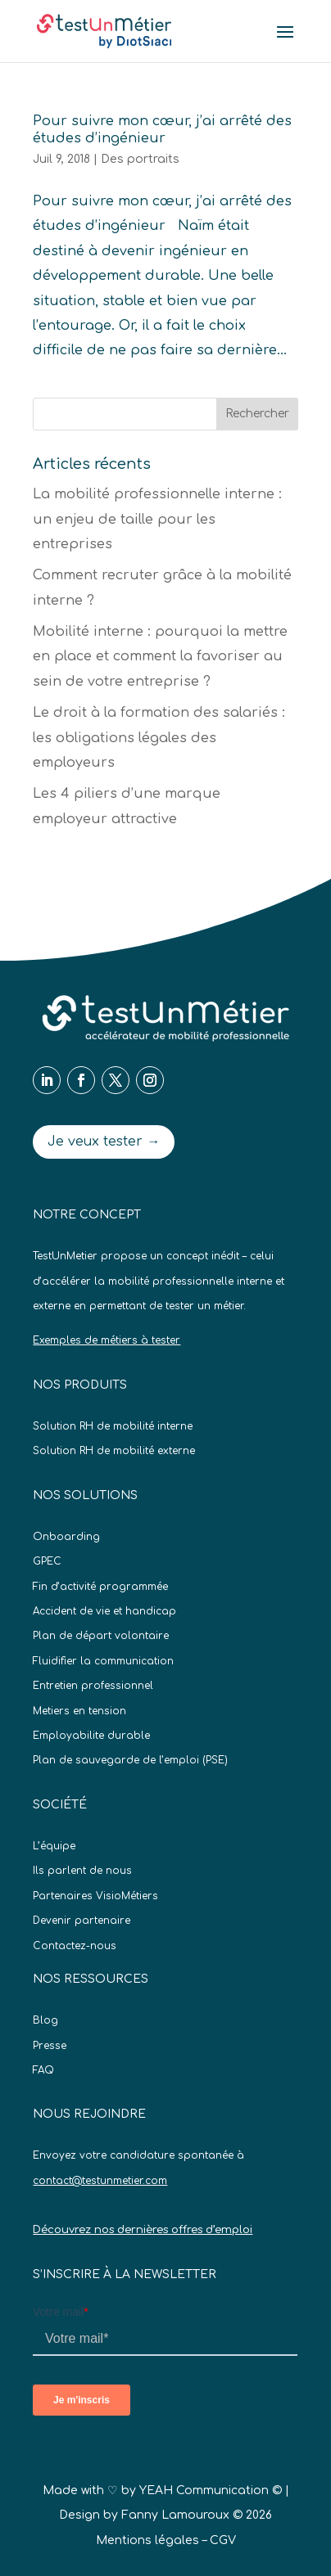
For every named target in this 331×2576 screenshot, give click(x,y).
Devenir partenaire (81, 1920)
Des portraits (140, 159)
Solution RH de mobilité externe (114, 1451)
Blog (45, 2020)
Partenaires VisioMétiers (95, 1896)
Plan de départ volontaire (101, 1636)
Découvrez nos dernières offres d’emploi (142, 2230)
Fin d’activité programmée (100, 1586)
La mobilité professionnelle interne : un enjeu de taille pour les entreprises (157, 519)
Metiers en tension (79, 1711)
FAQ (43, 2070)
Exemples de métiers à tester (106, 1340)
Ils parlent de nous (82, 1870)
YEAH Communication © (210, 2490)
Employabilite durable (91, 1735)
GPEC (47, 1561)
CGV (223, 2540)
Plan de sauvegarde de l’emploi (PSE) (130, 1760)
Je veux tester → (104, 1141)
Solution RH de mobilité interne (113, 1426)
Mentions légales (147, 2540)
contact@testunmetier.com (100, 2180)
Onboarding (66, 1536)
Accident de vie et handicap (104, 1611)
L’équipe (54, 1846)
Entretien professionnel (93, 1685)
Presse (49, 2045)
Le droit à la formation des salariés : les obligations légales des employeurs (159, 737)
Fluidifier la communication (103, 1661)
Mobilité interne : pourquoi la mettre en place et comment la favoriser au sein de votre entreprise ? (160, 656)
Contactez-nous (74, 1946)
